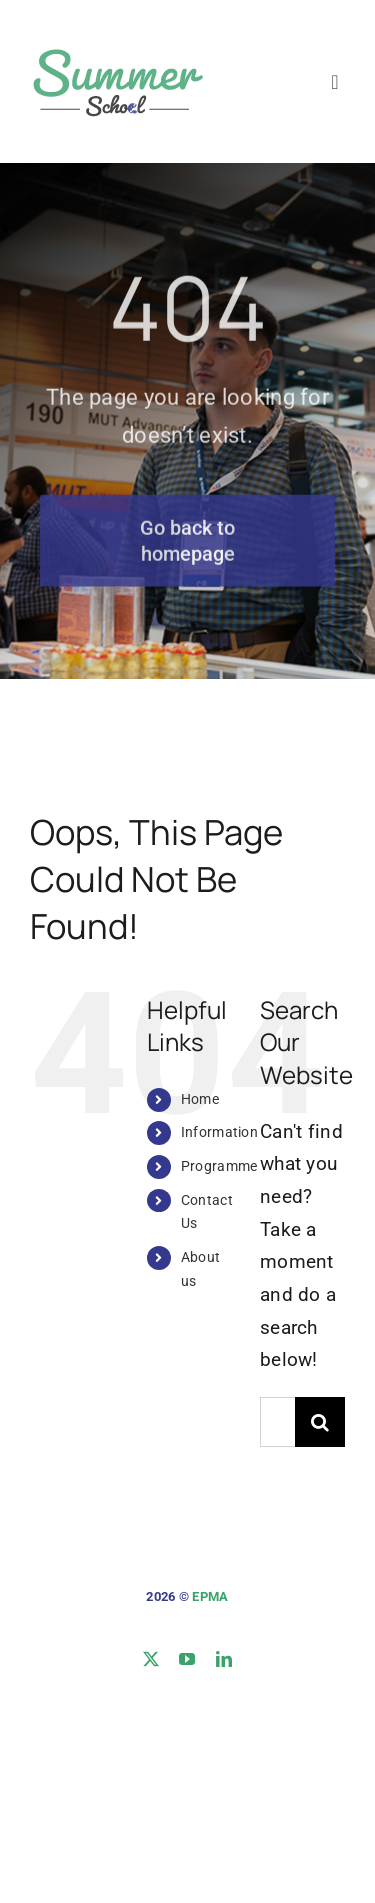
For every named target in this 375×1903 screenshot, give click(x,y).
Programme (219, 1166)
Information (219, 1132)
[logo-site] (116, 46)
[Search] (320, 1422)
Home (200, 1099)
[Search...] (277, 1422)
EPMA (210, 1596)
